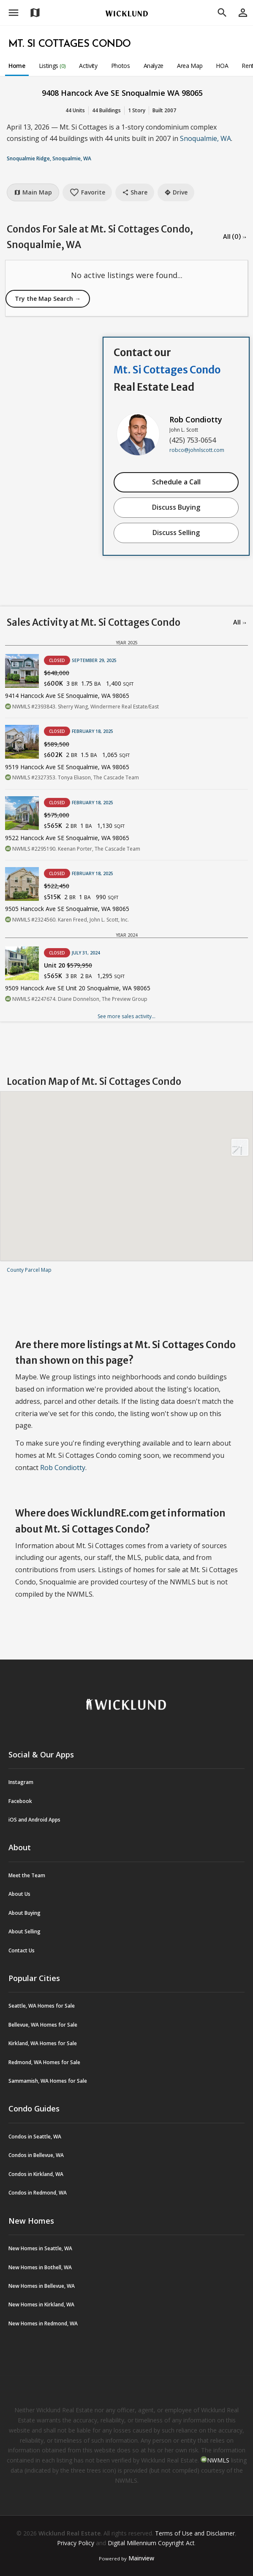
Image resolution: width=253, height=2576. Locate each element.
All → (239, 622)
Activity (88, 66)
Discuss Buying (176, 507)
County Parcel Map (29, 1269)
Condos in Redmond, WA (37, 2192)
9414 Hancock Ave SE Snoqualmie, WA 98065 (67, 696)
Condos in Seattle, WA (34, 2136)
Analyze (154, 66)
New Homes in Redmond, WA (43, 2323)
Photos (120, 66)
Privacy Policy (75, 2543)
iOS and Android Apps (34, 1819)
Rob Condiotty (195, 419)
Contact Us (21, 1950)
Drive (176, 192)
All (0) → (234, 237)
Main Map (33, 192)
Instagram (20, 1782)
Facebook (20, 1801)
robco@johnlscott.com (196, 450)
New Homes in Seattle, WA (40, 2248)
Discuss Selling (176, 532)
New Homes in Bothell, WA (40, 2267)
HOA (222, 66)
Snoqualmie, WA (205, 138)
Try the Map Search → (48, 299)
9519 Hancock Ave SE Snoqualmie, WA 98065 (67, 767)
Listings (52, 66)
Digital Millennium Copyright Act (151, 2543)
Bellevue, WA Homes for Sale (42, 2024)
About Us (19, 1894)
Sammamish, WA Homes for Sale (47, 2080)
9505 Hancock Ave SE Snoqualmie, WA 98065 (67, 909)
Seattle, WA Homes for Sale (41, 2005)
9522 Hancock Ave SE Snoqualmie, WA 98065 (67, 838)
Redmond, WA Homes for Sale (44, 2062)
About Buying (24, 1912)
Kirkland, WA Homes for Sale (42, 2043)
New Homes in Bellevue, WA (41, 2285)
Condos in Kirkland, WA (35, 2174)
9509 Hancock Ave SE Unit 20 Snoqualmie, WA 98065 (77, 988)
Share (134, 192)
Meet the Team (26, 1875)
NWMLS (218, 2460)
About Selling (24, 1931)
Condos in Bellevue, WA (36, 2155)
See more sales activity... (126, 1016)
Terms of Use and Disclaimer (195, 2533)
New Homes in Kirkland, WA (41, 2304)
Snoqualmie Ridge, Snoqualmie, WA (49, 158)
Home (16, 66)
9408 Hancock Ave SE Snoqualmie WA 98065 (122, 93)
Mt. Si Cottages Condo (69, 44)
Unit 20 (68, 965)
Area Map (189, 66)
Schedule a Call (176, 482)
